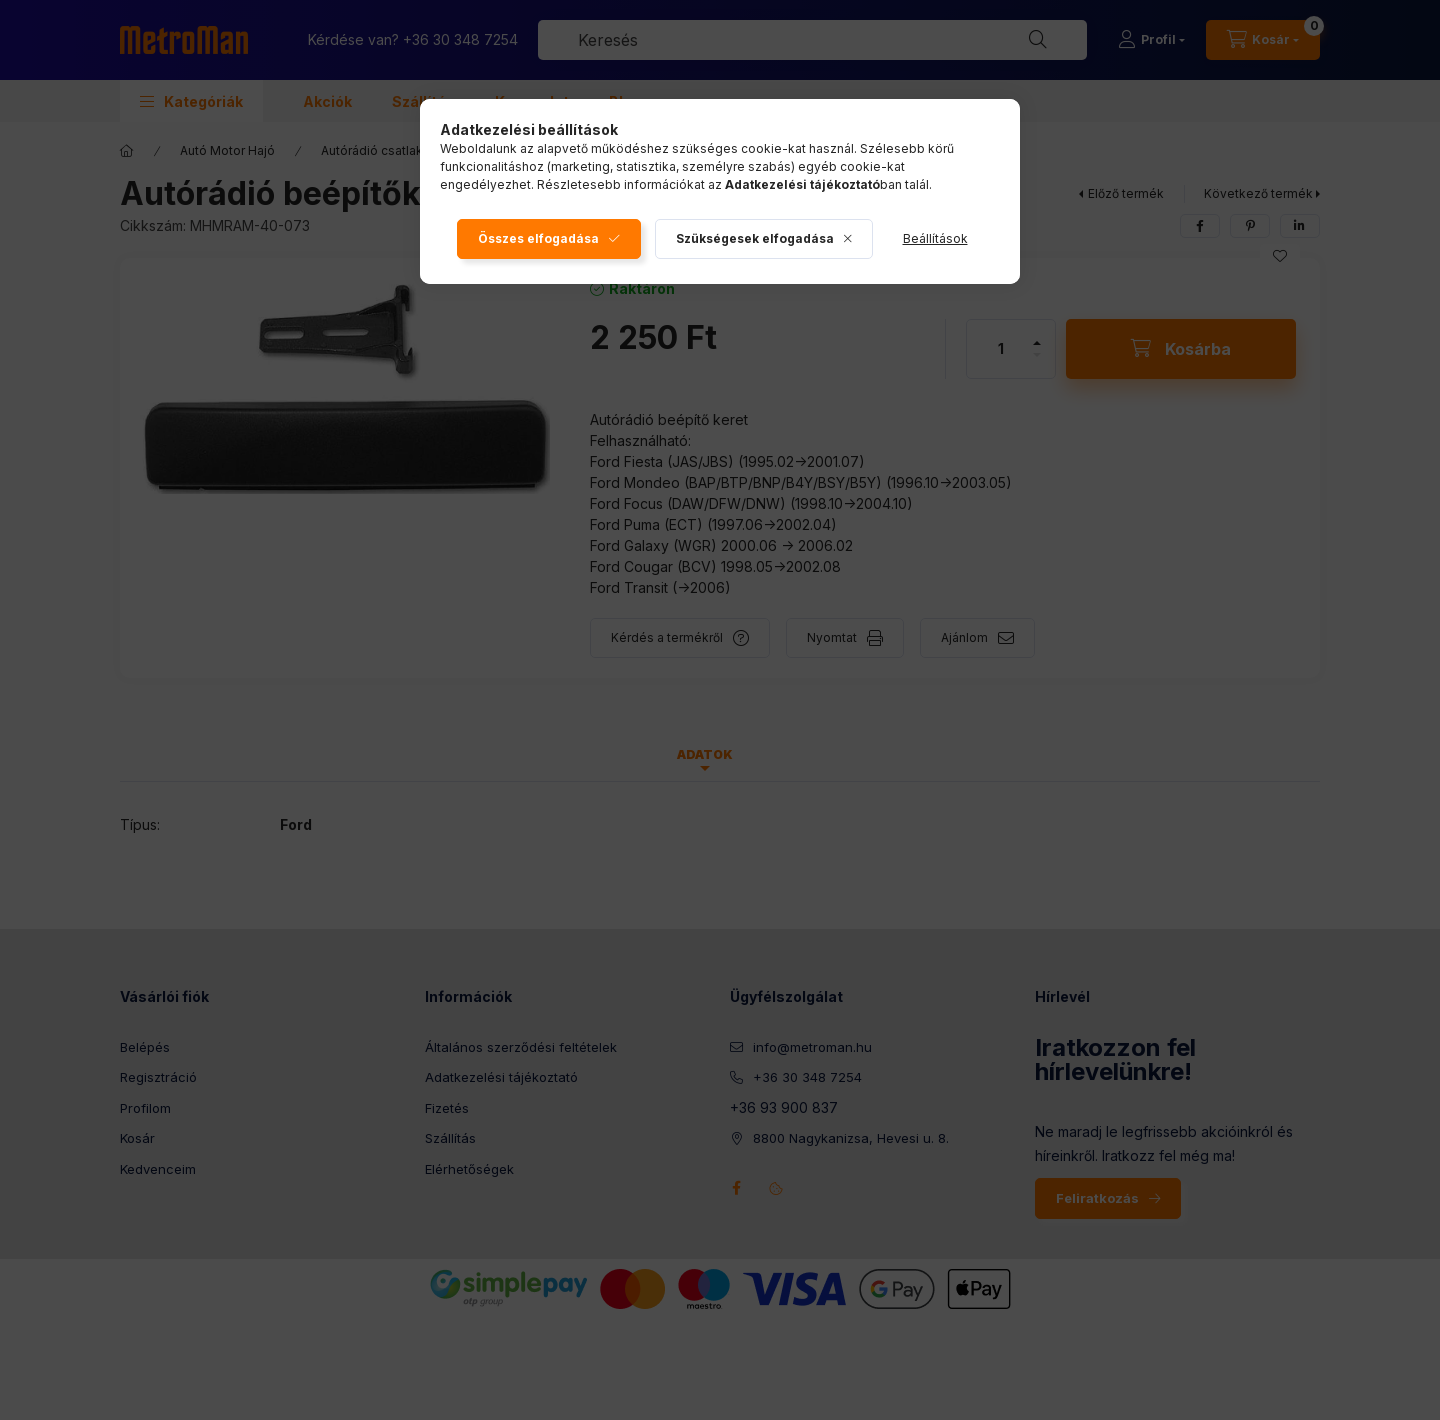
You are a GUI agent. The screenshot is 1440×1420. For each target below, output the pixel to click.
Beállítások (935, 238)
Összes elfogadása (538, 238)
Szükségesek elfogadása (755, 238)
